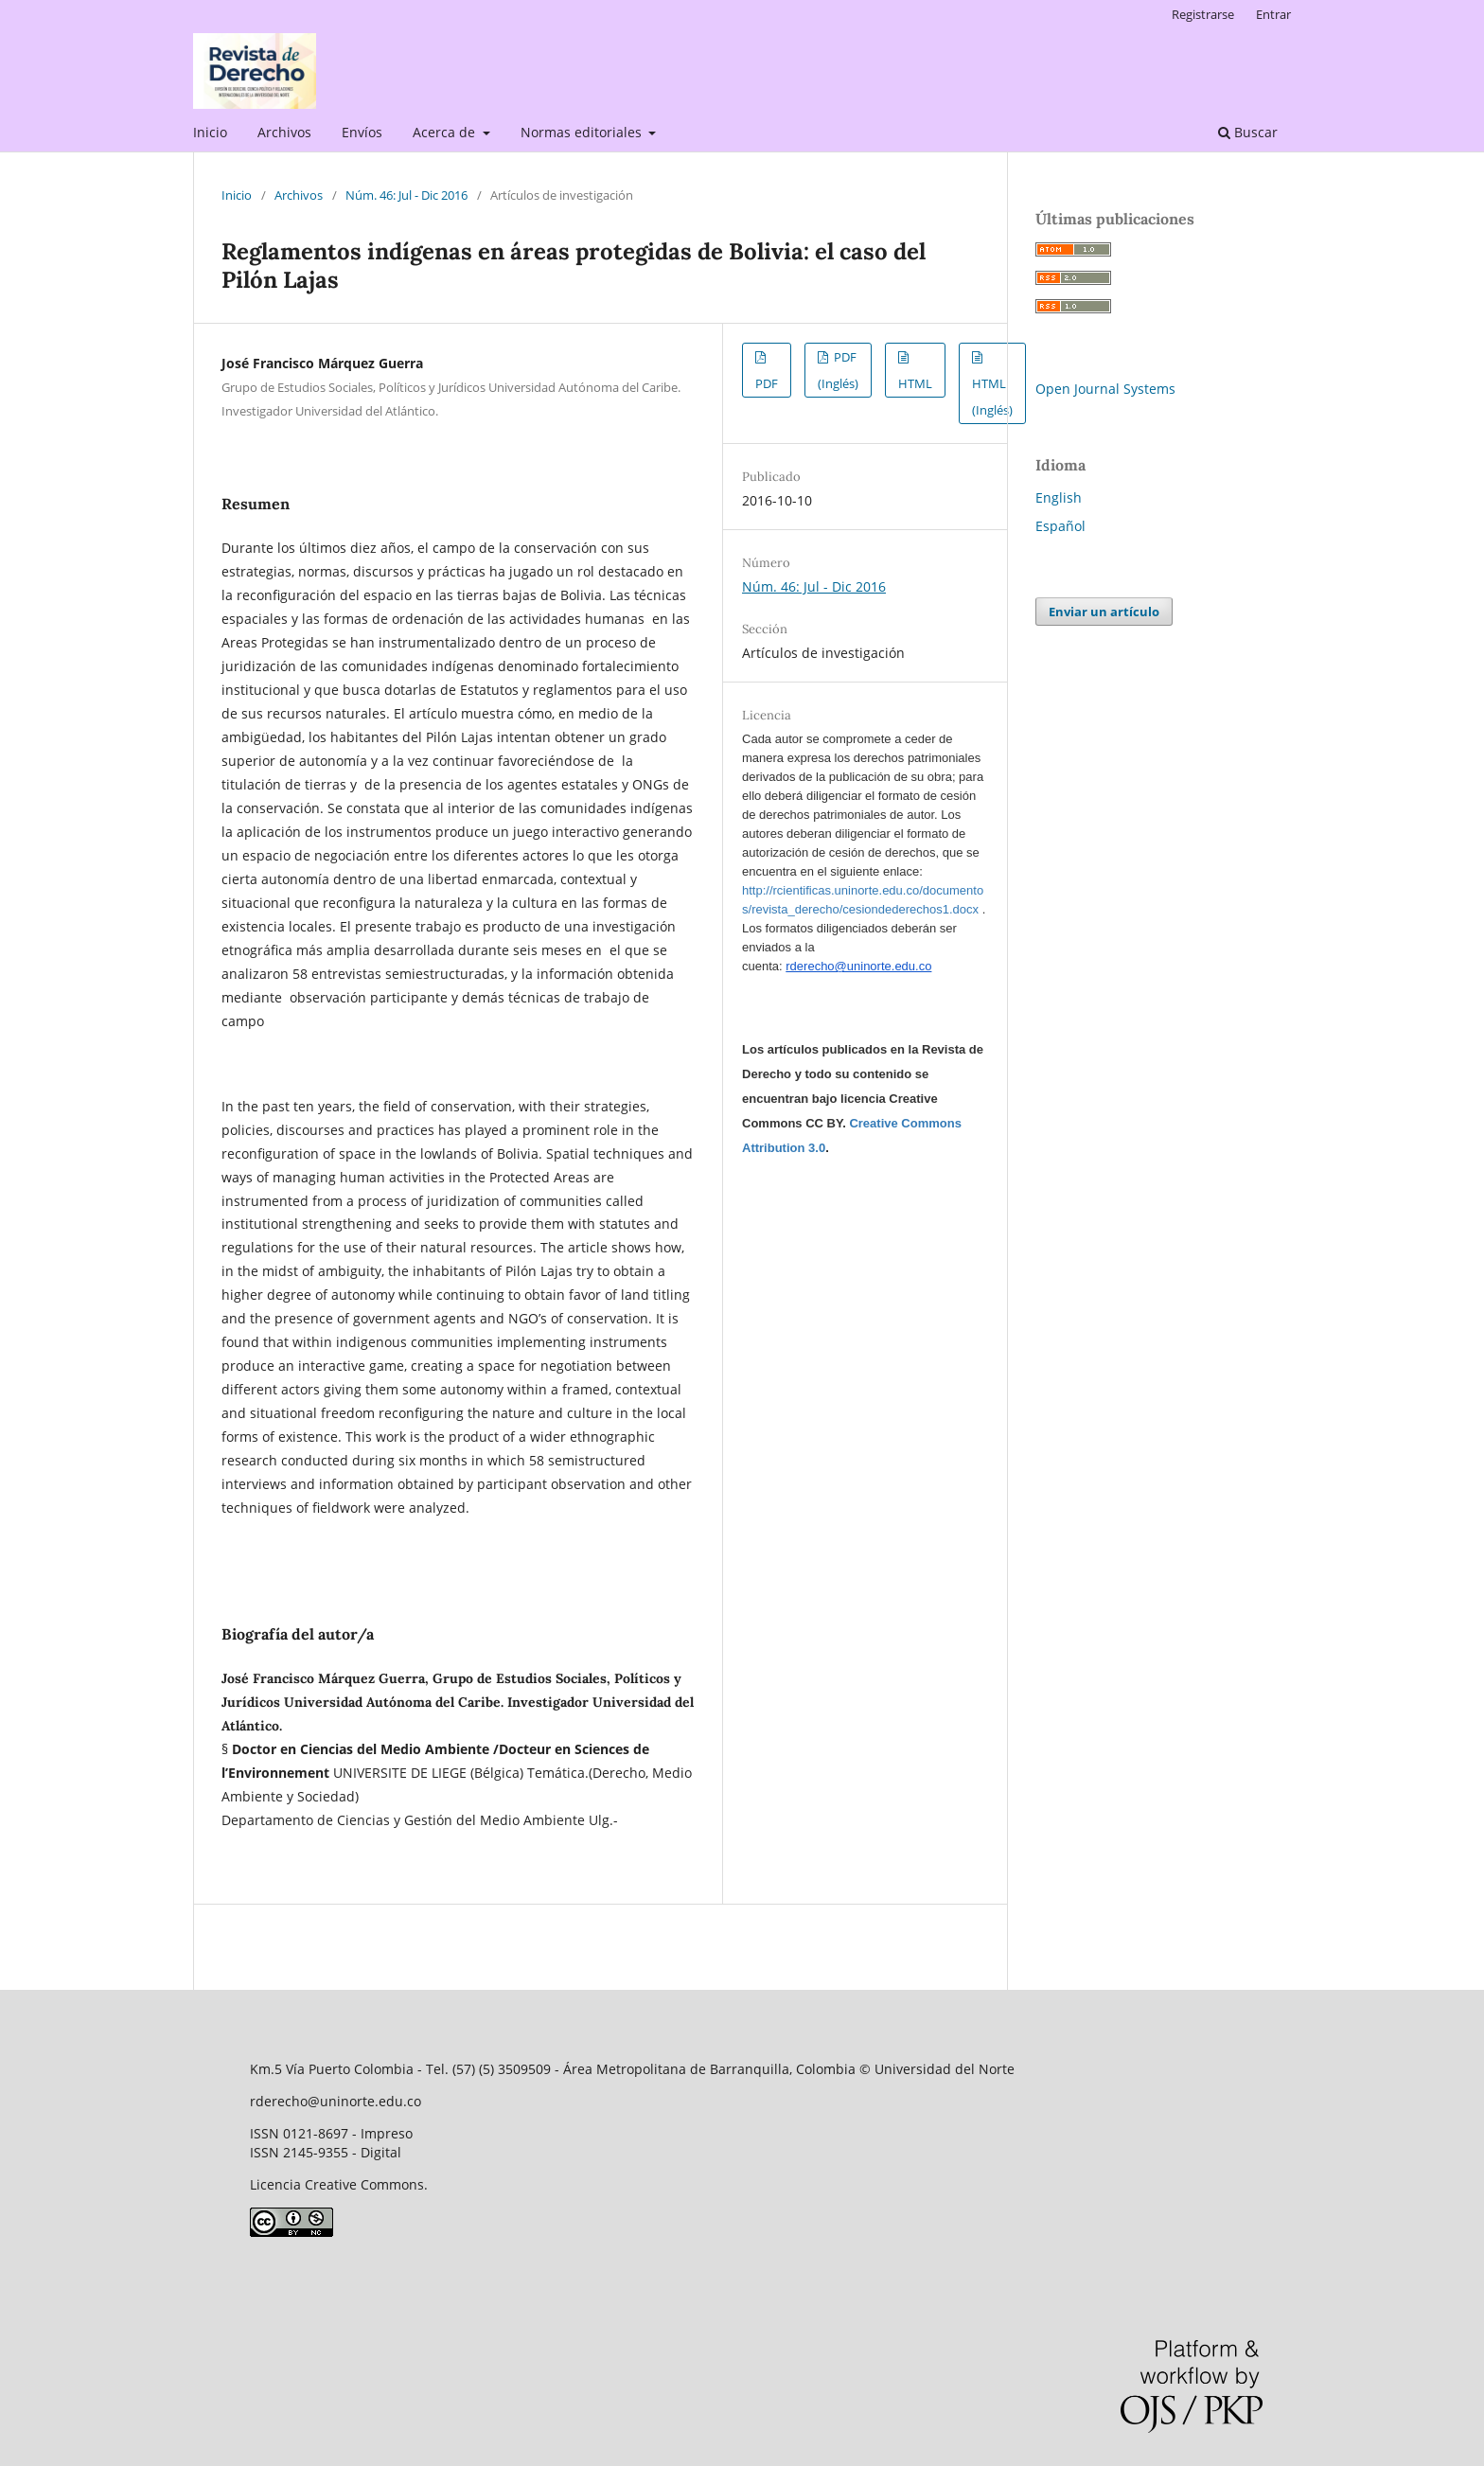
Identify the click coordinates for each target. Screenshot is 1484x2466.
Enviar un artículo (1104, 611)
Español (1060, 526)
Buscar (1248, 132)
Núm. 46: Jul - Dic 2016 (406, 195)
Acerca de (446, 132)
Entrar (1273, 14)
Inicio (210, 132)
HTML (915, 383)
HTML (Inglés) (992, 396)
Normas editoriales (583, 132)
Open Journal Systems (1105, 389)
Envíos (362, 132)
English (1058, 497)
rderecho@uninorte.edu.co (858, 966)
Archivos (284, 132)
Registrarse (1203, 14)
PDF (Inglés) (838, 370)
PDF (766, 383)
